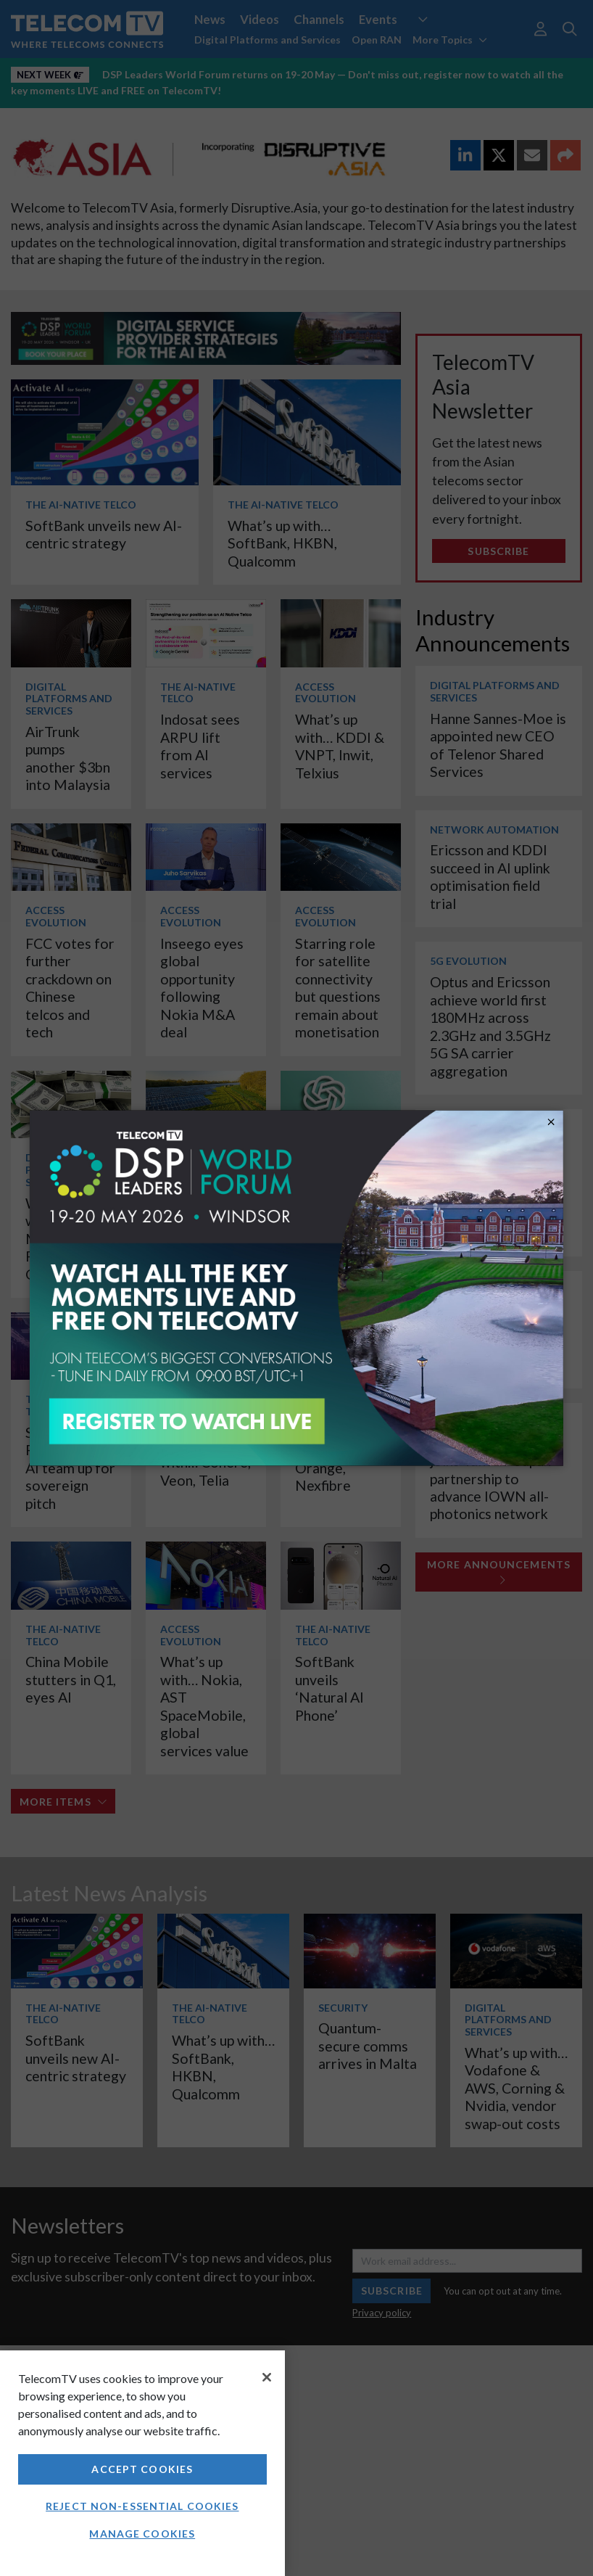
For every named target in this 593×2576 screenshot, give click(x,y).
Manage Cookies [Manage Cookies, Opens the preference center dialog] (142, 2533)
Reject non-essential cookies (142, 2506)
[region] (142, 2463)
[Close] (267, 2377)
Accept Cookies (142, 2469)
